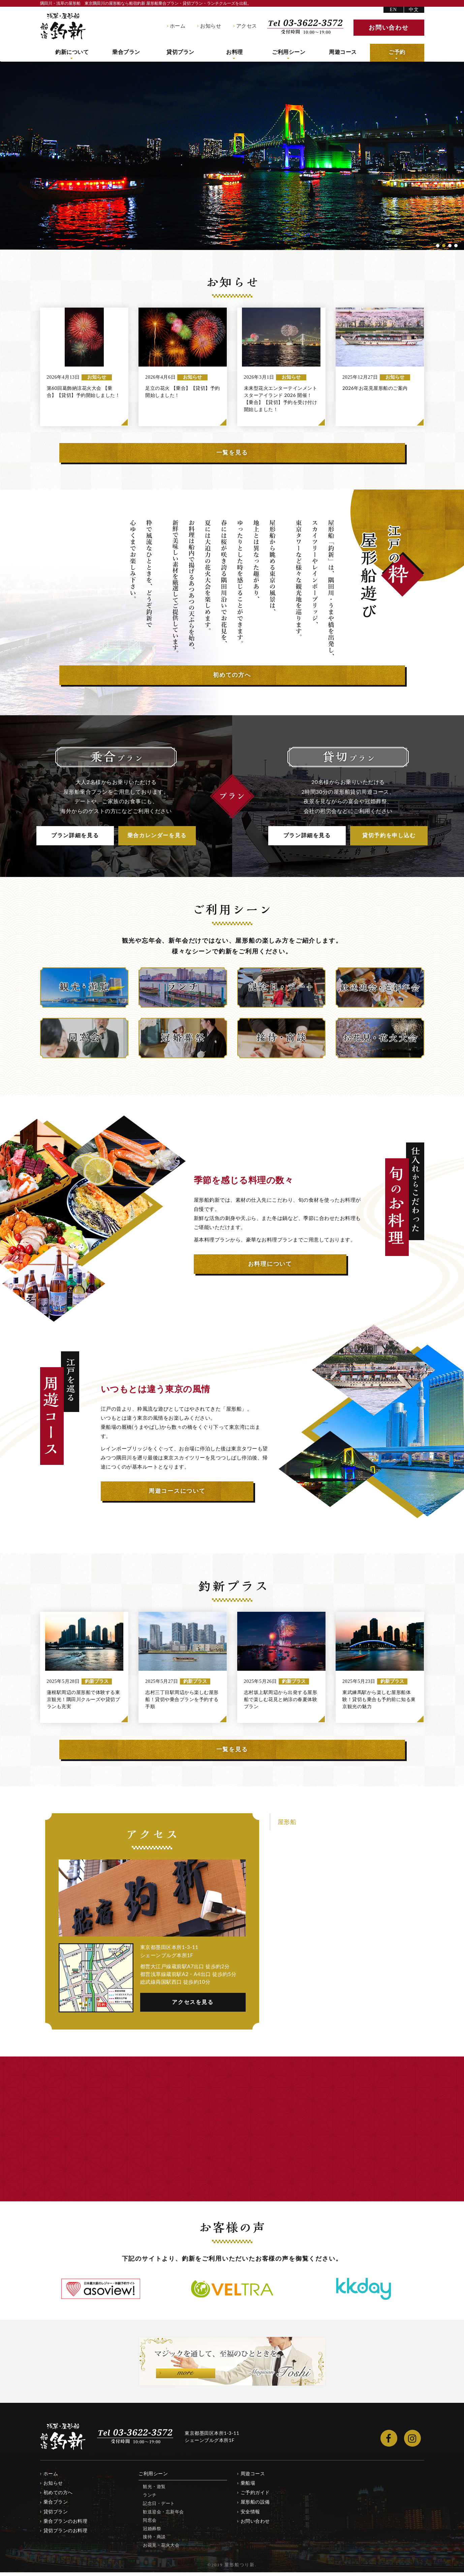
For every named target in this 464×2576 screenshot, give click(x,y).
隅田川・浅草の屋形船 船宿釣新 (63, 26)
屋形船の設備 (255, 2506)
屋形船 (287, 1825)
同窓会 (150, 2523)
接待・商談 (154, 2540)
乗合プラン (126, 52)
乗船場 (248, 2487)
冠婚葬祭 (152, 2532)
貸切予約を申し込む (389, 838)
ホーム (178, 26)
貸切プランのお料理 (65, 2534)
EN (393, 9)
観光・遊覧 (154, 2490)
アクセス (246, 26)
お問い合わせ (255, 2525)
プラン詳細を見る (75, 838)
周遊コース (343, 52)
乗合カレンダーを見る (157, 838)
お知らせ (210, 26)
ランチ (150, 2499)
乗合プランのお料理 (65, 2525)
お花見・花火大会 (161, 2549)
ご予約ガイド (255, 2496)
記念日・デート (159, 2507)
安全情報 (250, 2515)
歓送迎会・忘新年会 (163, 2515)
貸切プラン (180, 52)
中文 (414, 9)
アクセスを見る (192, 2006)
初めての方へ (58, 2496)
